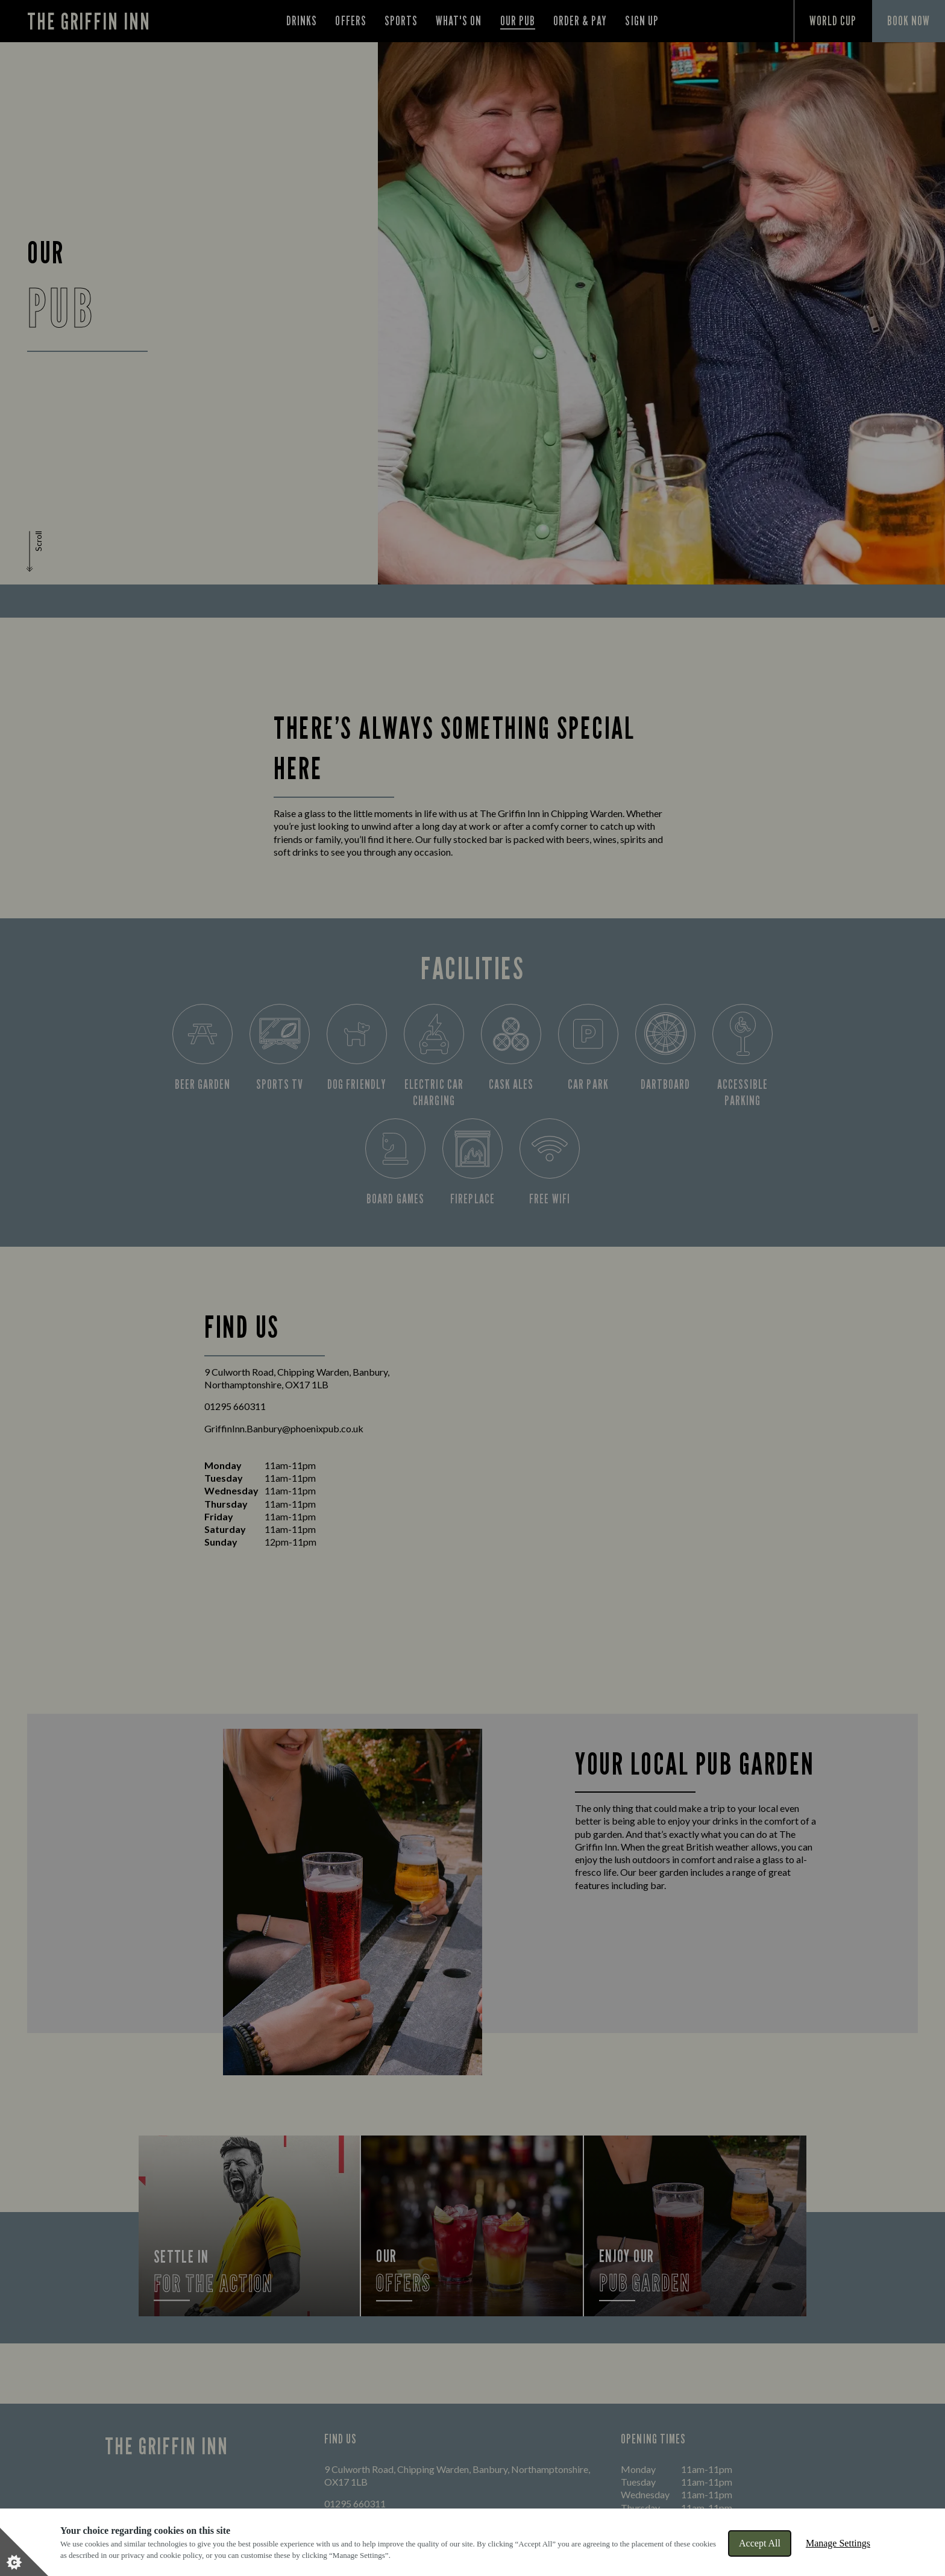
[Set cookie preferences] (24, 2552)
